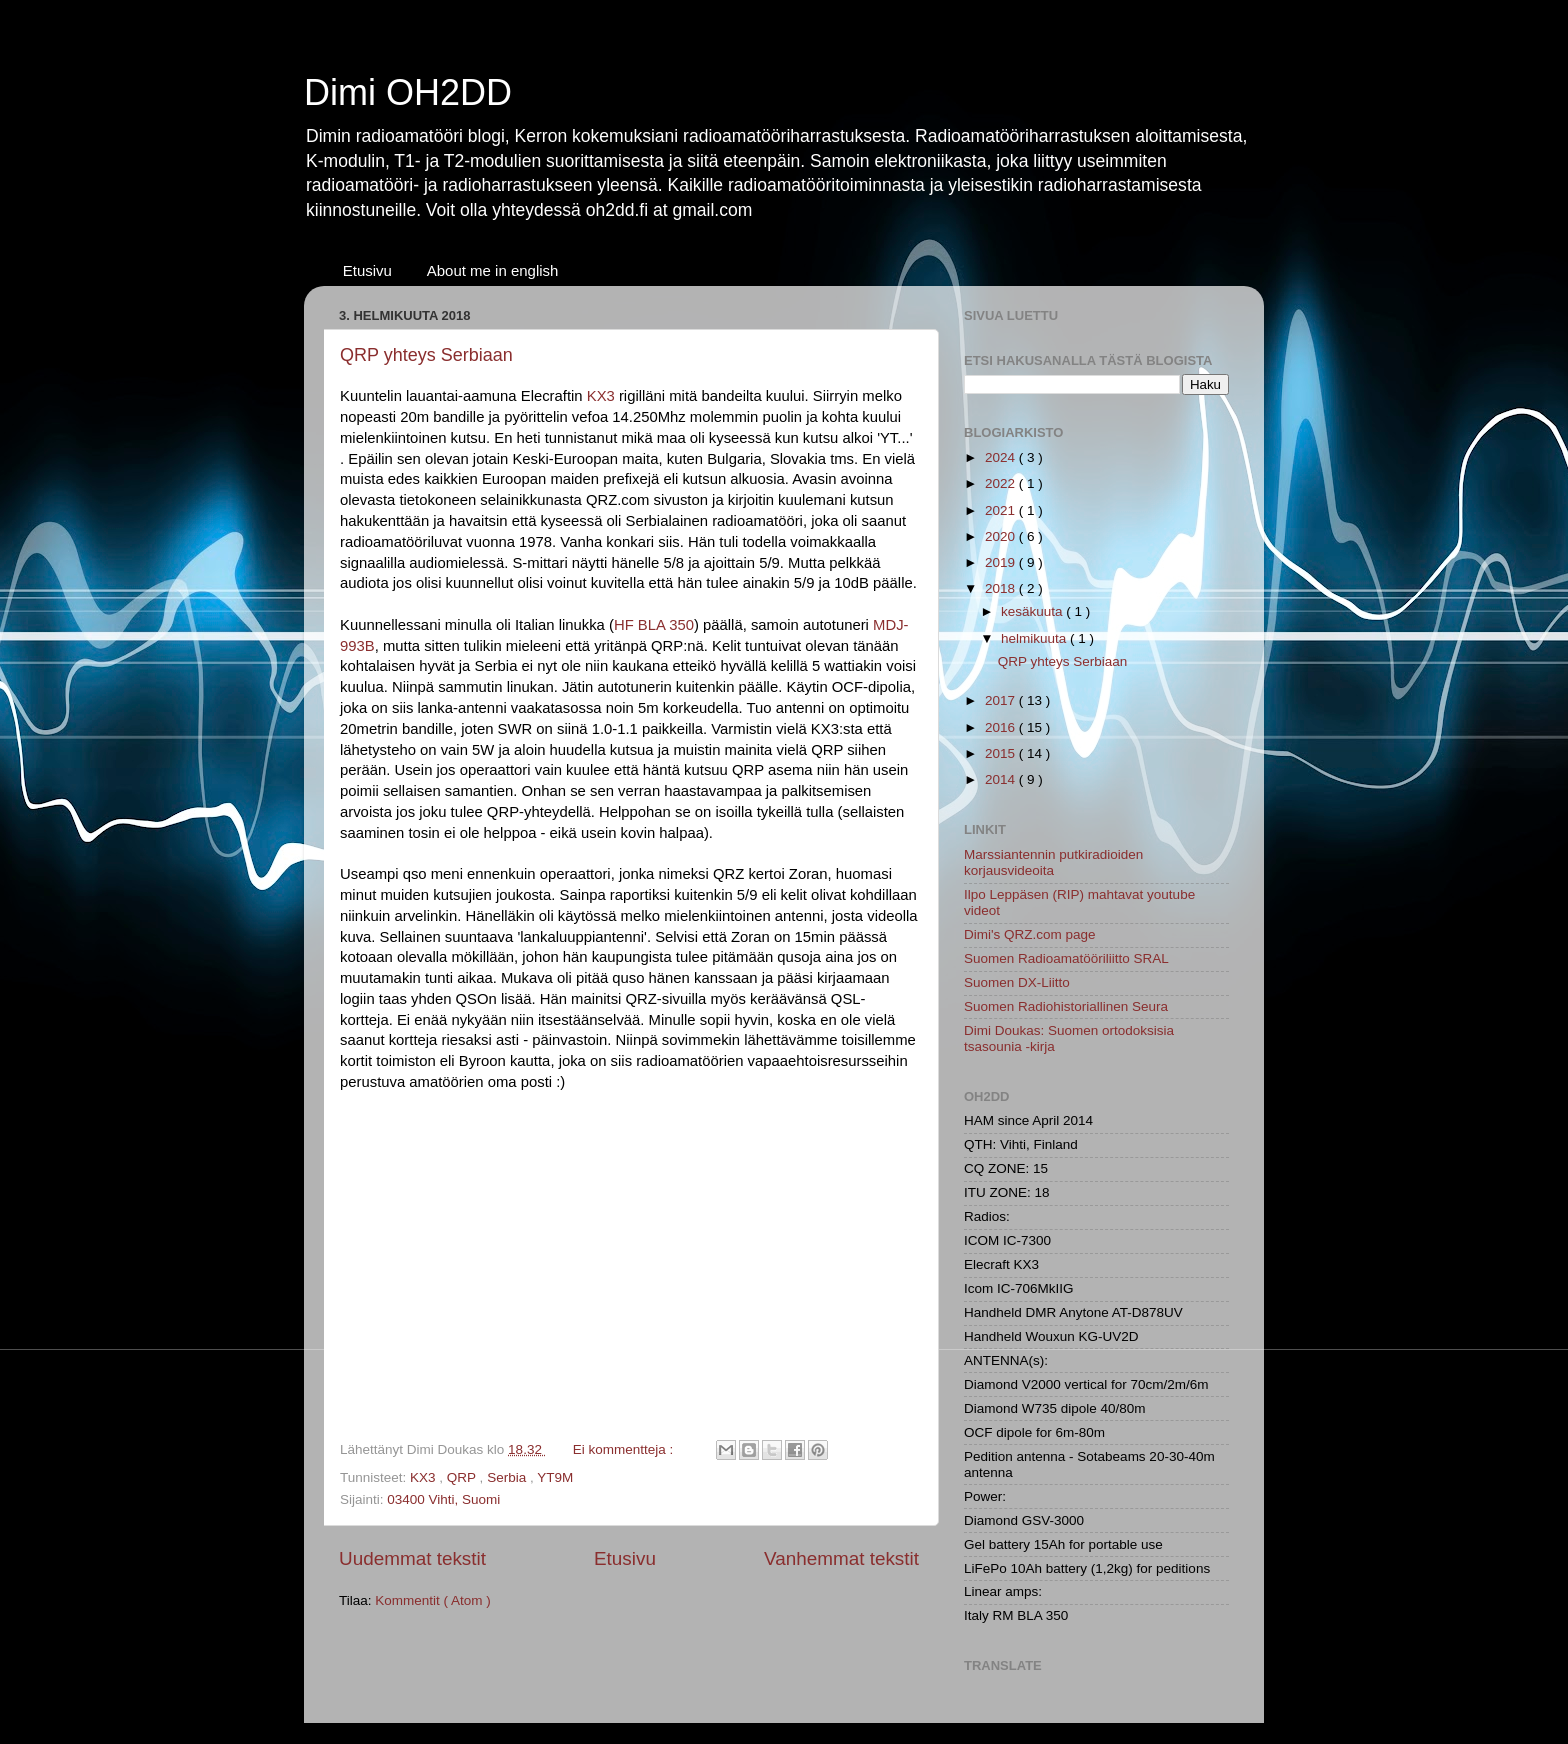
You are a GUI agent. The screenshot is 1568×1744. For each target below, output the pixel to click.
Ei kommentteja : (625, 1449)
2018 (1002, 588)
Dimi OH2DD (408, 92)
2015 (1002, 753)
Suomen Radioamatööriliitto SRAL (1066, 958)
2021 (1002, 510)
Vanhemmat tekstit (841, 1558)
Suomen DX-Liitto (1017, 982)
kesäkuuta (1033, 611)
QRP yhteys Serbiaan (426, 355)
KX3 (601, 396)
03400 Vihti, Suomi (443, 1499)
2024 (1002, 457)
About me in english (493, 270)
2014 (1002, 779)
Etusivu (367, 270)
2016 (1002, 727)
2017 (1002, 700)
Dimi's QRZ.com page (1030, 934)
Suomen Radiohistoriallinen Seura (1066, 1006)
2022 (1002, 483)
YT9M (555, 1477)
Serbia (508, 1477)
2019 (1002, 562)
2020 (1002, 536)
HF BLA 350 (654, 625)
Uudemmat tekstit (412, 1558)
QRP (463, 1477)
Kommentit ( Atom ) (433, 1600)
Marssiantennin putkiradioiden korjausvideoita (1053, 862)
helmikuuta (1035, 638)
